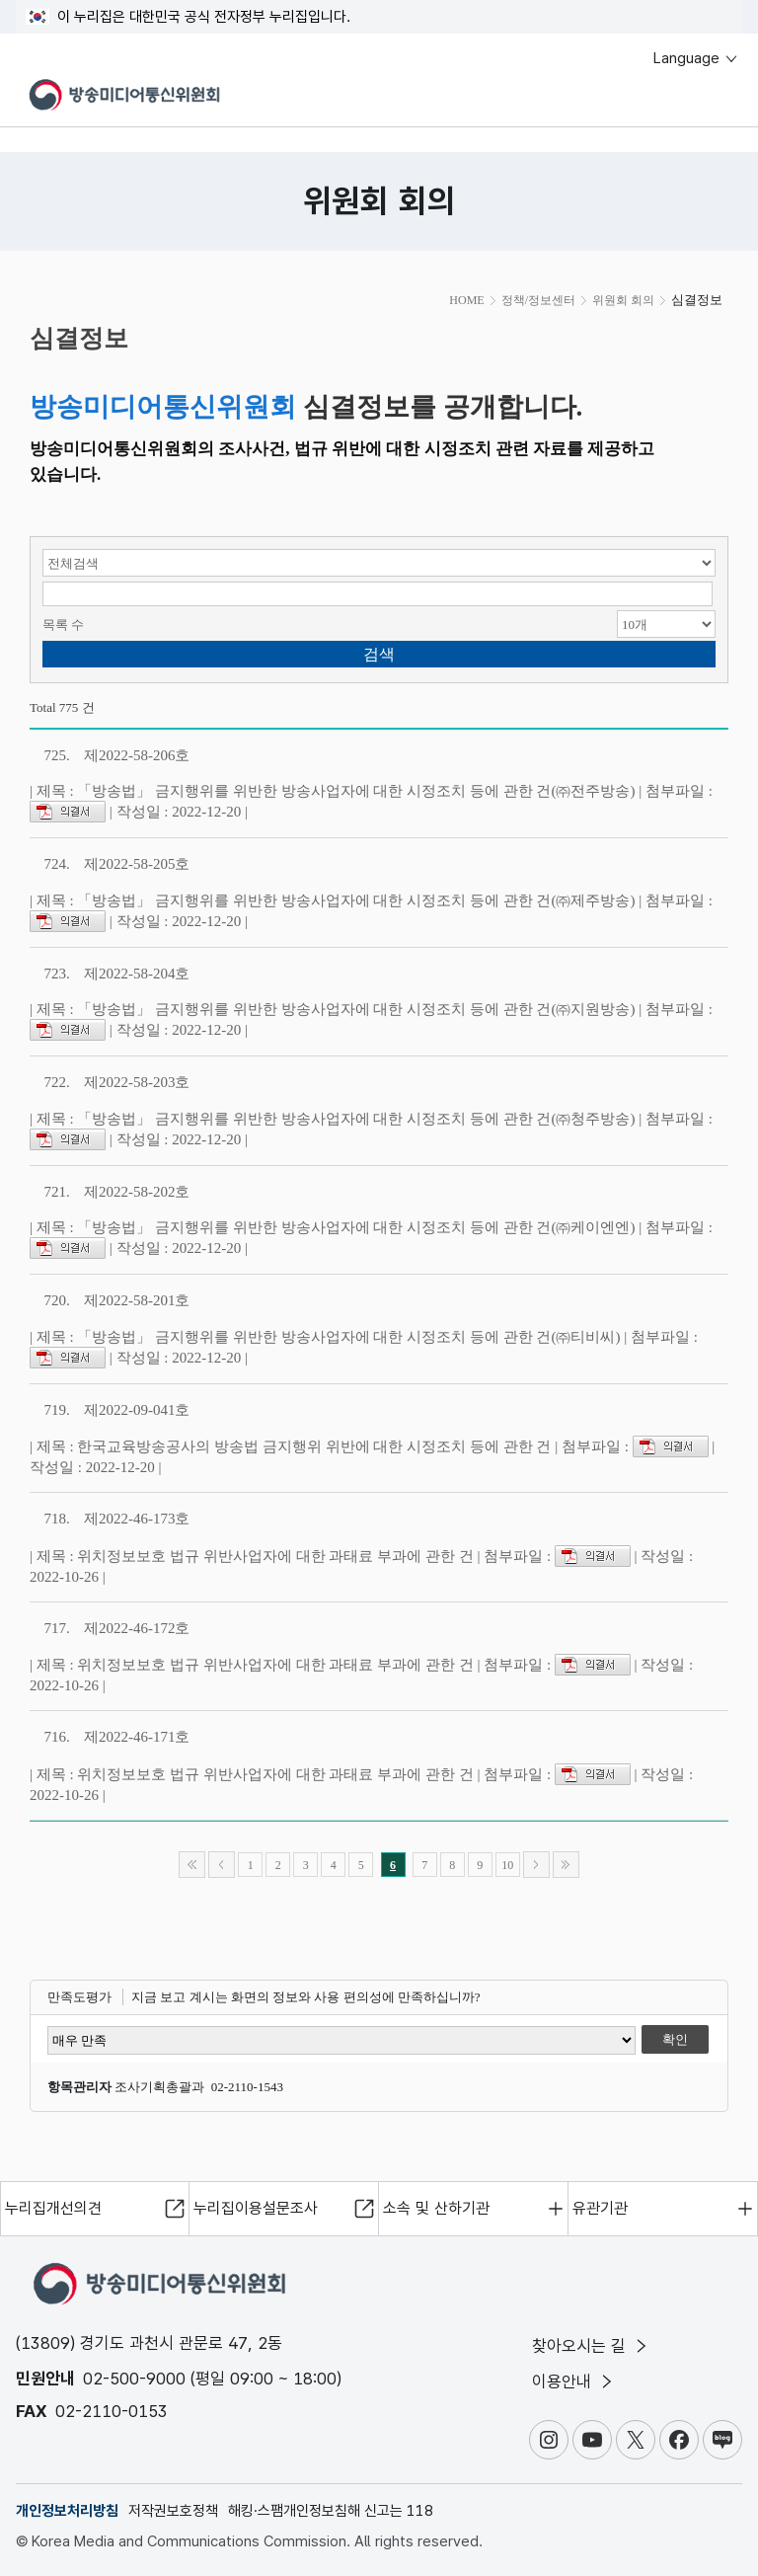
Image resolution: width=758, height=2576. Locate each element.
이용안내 (574, 2381)
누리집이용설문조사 (255, 2208)
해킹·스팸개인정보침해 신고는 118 (330, 2511)
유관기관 (600, 2208)
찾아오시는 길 (591, 2346)
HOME (466, 300)
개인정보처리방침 (67, 2511)
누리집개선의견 (53, 2208)
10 (507, 1865)
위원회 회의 (623, 300)
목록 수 (63, 624)
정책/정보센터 (538, 300)
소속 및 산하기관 (436, 2208)
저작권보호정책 (173, 2511)
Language (696, 58)
